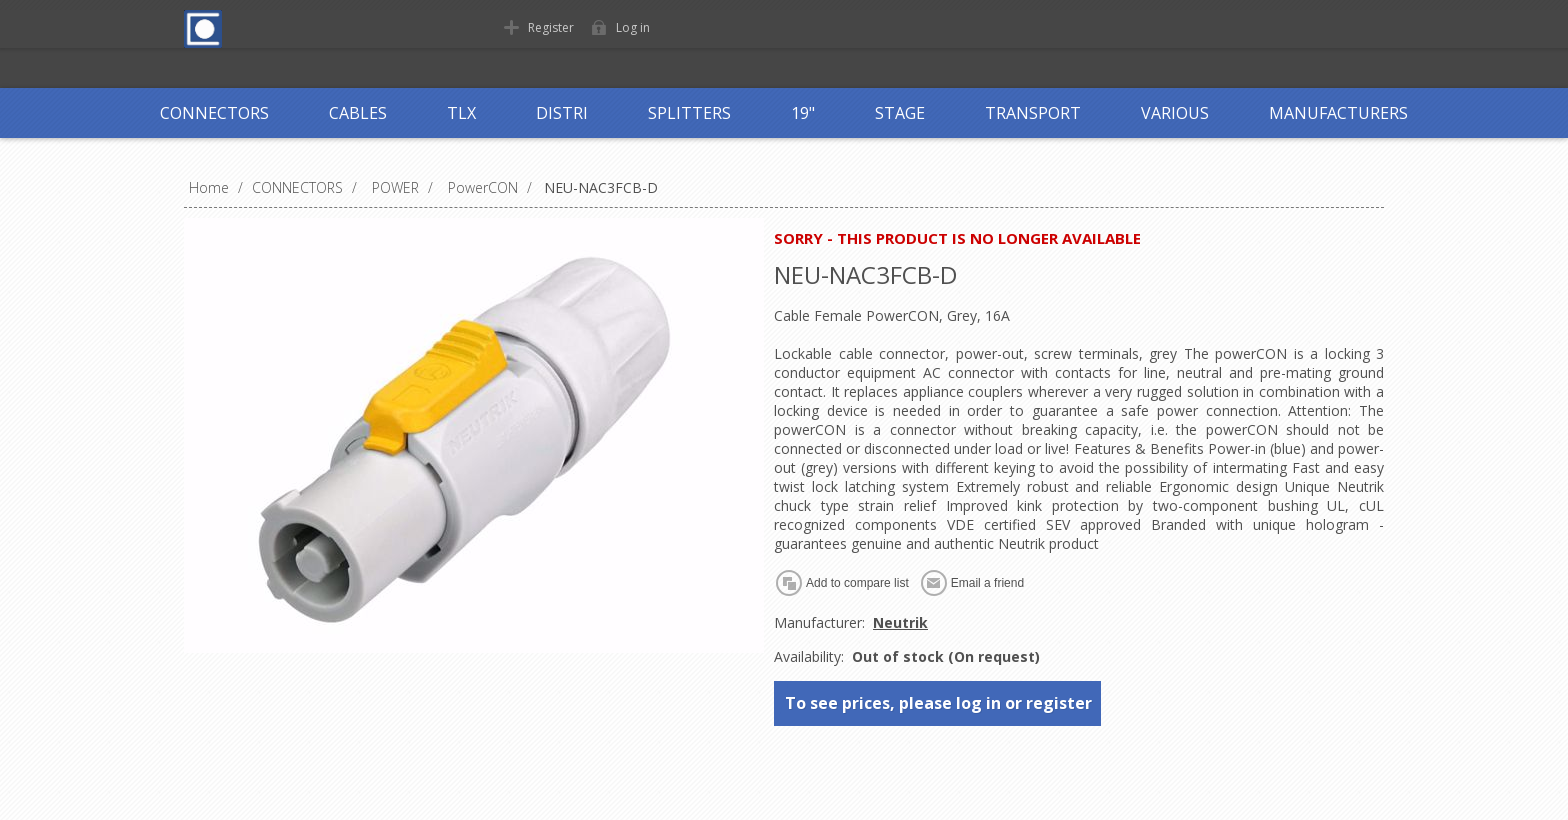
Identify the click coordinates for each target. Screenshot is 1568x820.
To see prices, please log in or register (938, 703)
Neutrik (900, 622)
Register (551, 27)
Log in (633, 27)
